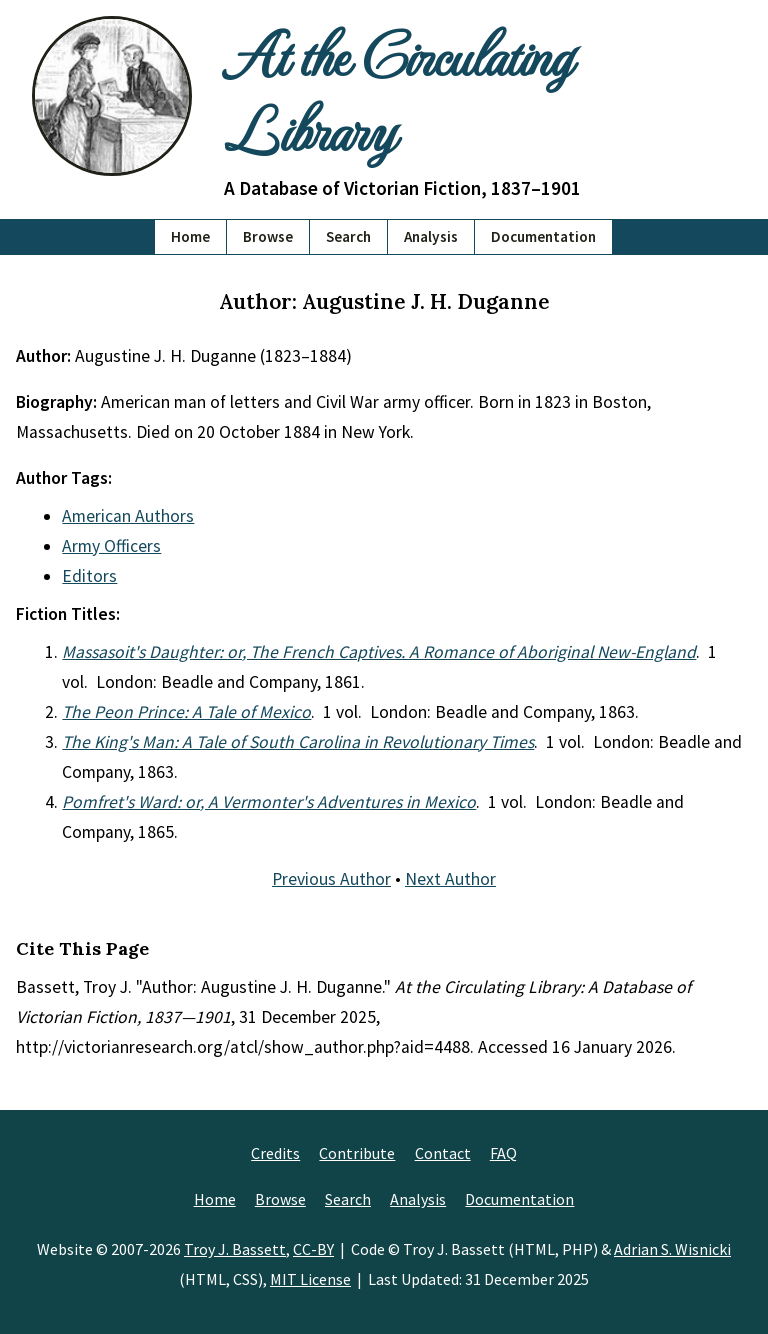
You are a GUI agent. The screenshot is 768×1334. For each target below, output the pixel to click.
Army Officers (111, 546)
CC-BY (313, 1249)
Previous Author (331, 879)
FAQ (503, 1153)
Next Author (450, 879)
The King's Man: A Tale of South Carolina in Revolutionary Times (298, 742)
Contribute (357, 1153)
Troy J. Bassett (235, 1249)
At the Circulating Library (397, 90)
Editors (89, 576)
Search (348, 236)
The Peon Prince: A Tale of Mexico (186, 712)
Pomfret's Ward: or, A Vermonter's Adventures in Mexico (269, 802)
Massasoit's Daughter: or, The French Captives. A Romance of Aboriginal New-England (379, 652)
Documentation (543, 236)
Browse (268, 236)
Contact (443, 1153)
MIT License (310, 1279)
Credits (275, 1153)
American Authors (128, 516)
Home (190, 236)
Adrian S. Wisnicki (672, 1249)
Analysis (431, 236)
